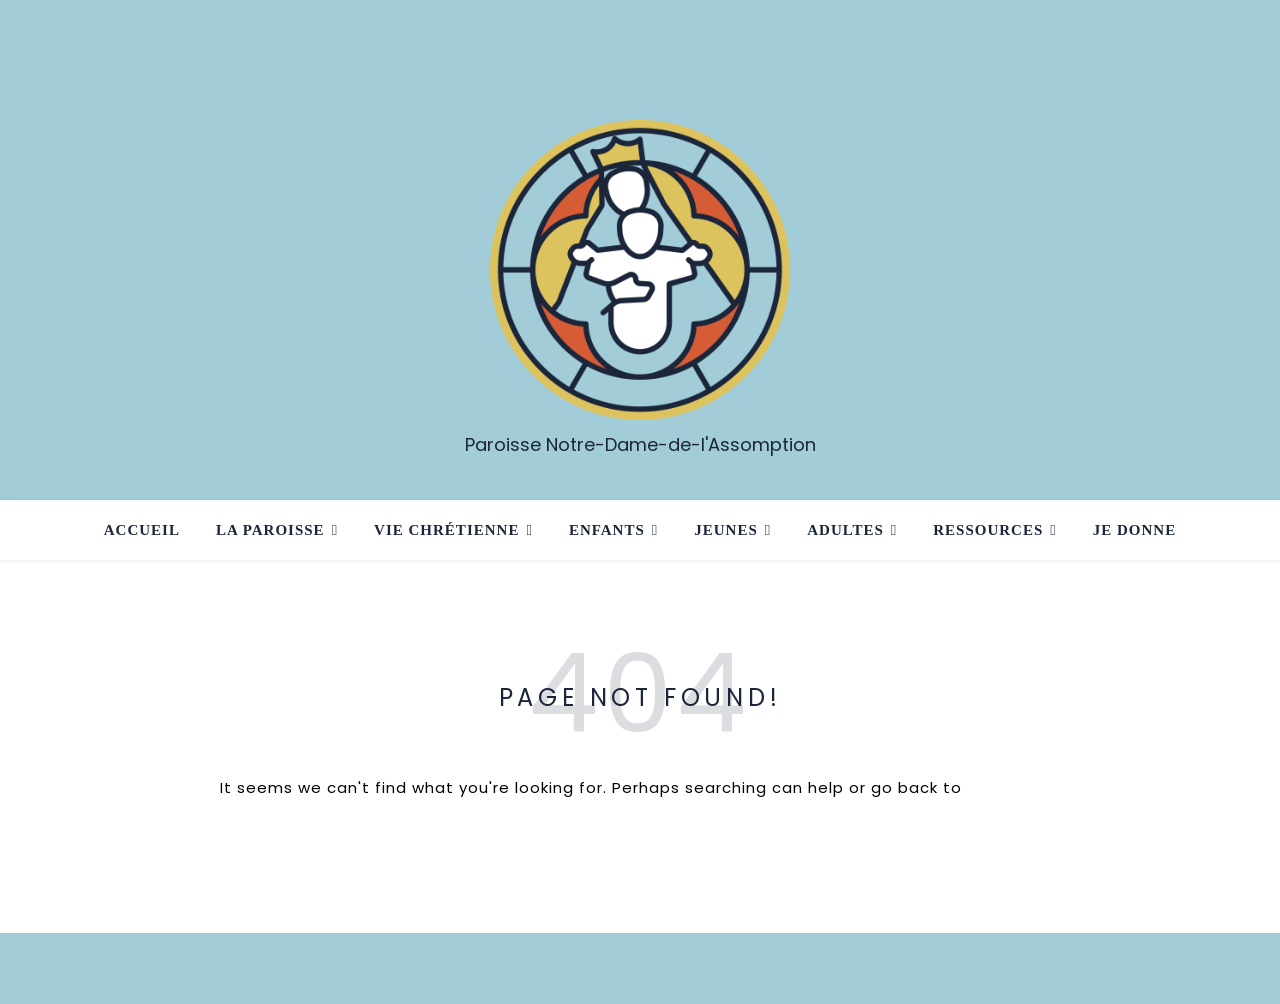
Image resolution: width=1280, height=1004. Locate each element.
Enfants (607, 530)
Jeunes (726, 530)
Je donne (1134, 530)
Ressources (988, 530)
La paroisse (270, 530)
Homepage (1013, 787)
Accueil (142, 530)
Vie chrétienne (446, 530)
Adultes (845, 530)
